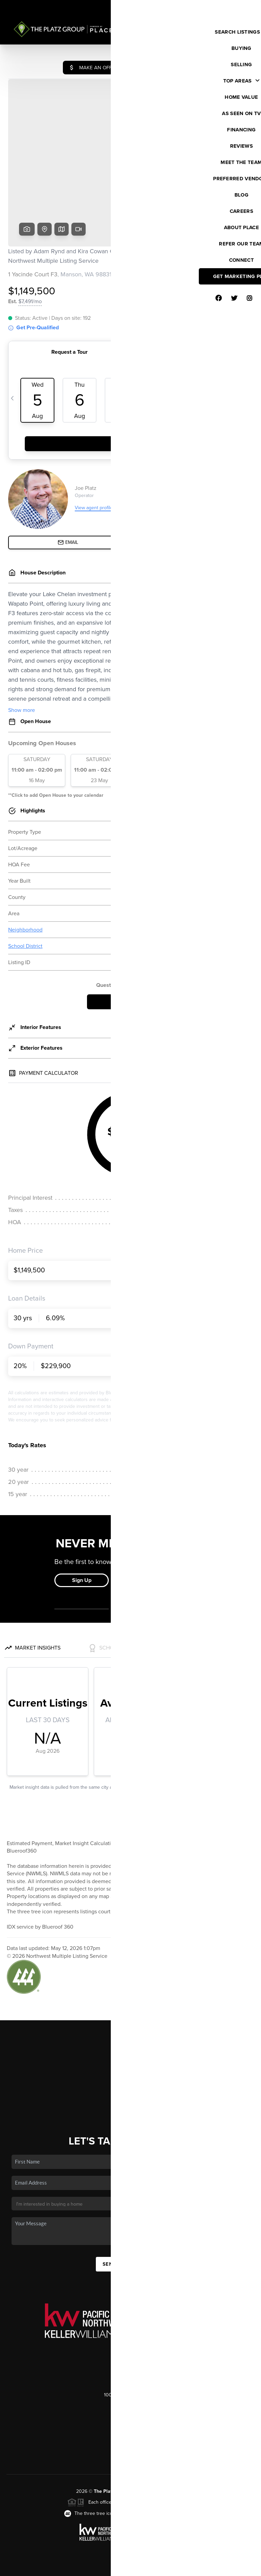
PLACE (177, 2439)
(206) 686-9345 (130, 2387)
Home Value (131, 2042)
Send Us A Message (130, 2212)
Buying (130, 2013)
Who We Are (130, 2052)
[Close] (245, 2501)
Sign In (234, 7)
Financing (130, 2033)
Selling (130, 2023)
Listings (131, 2003)
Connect (130, 2062)
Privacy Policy (159, 2567)
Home (131, 1993)
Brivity (35, 2567)
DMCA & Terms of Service (205, 2567)
